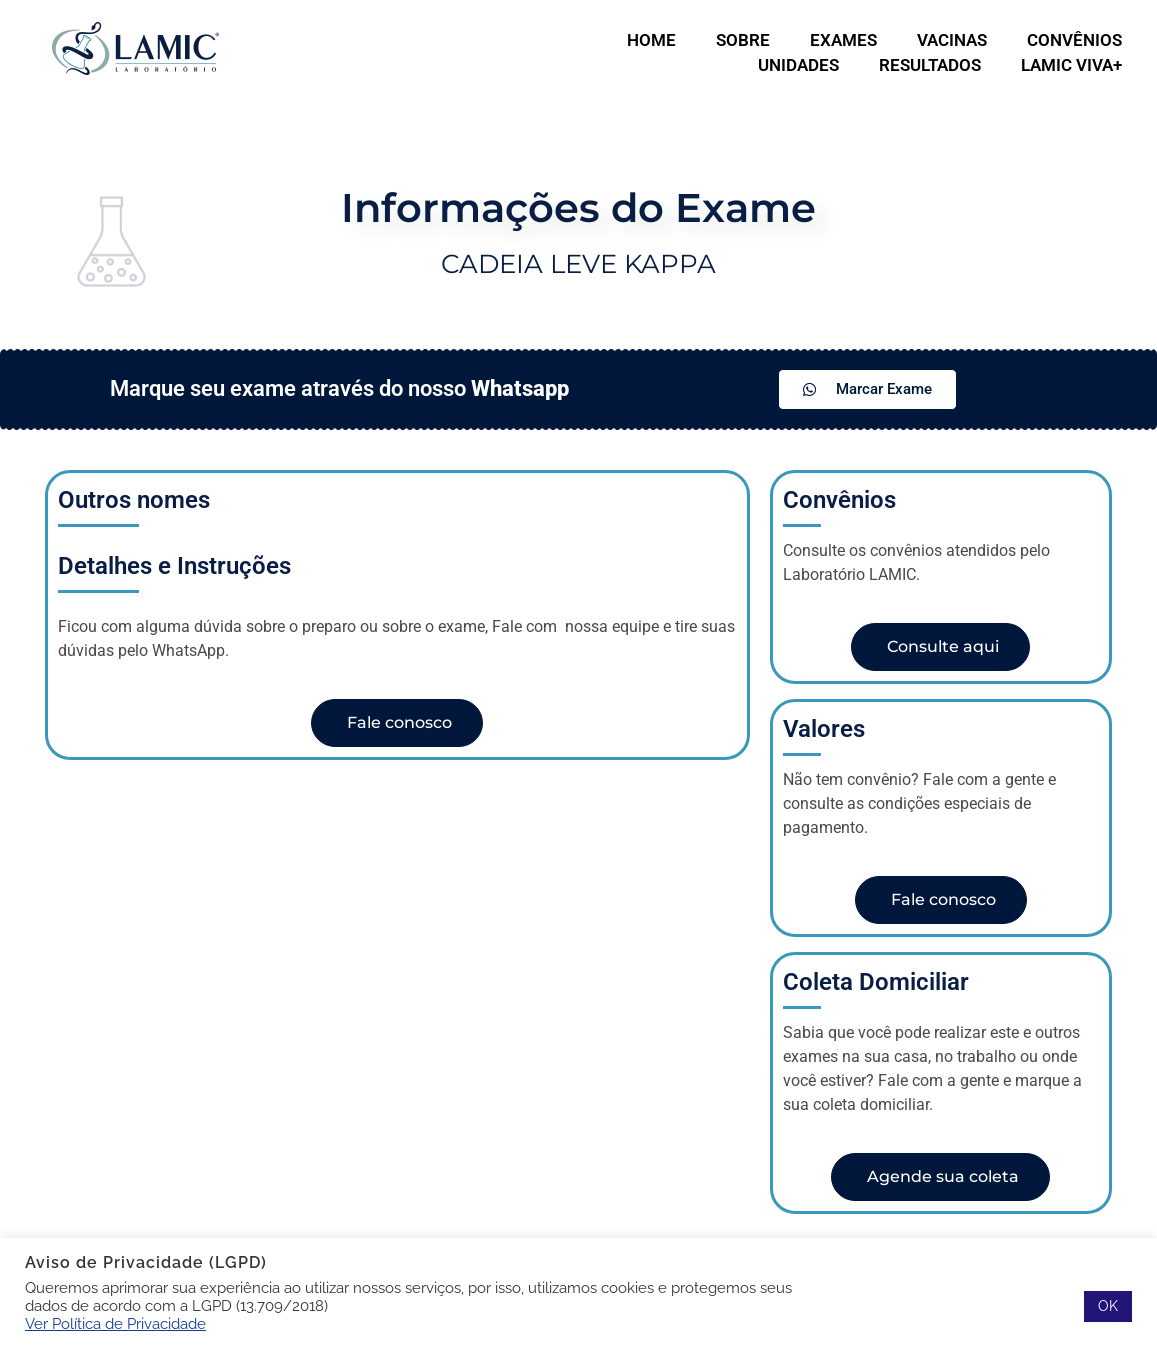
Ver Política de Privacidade (115, 1323)
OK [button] (1108, 1306)
